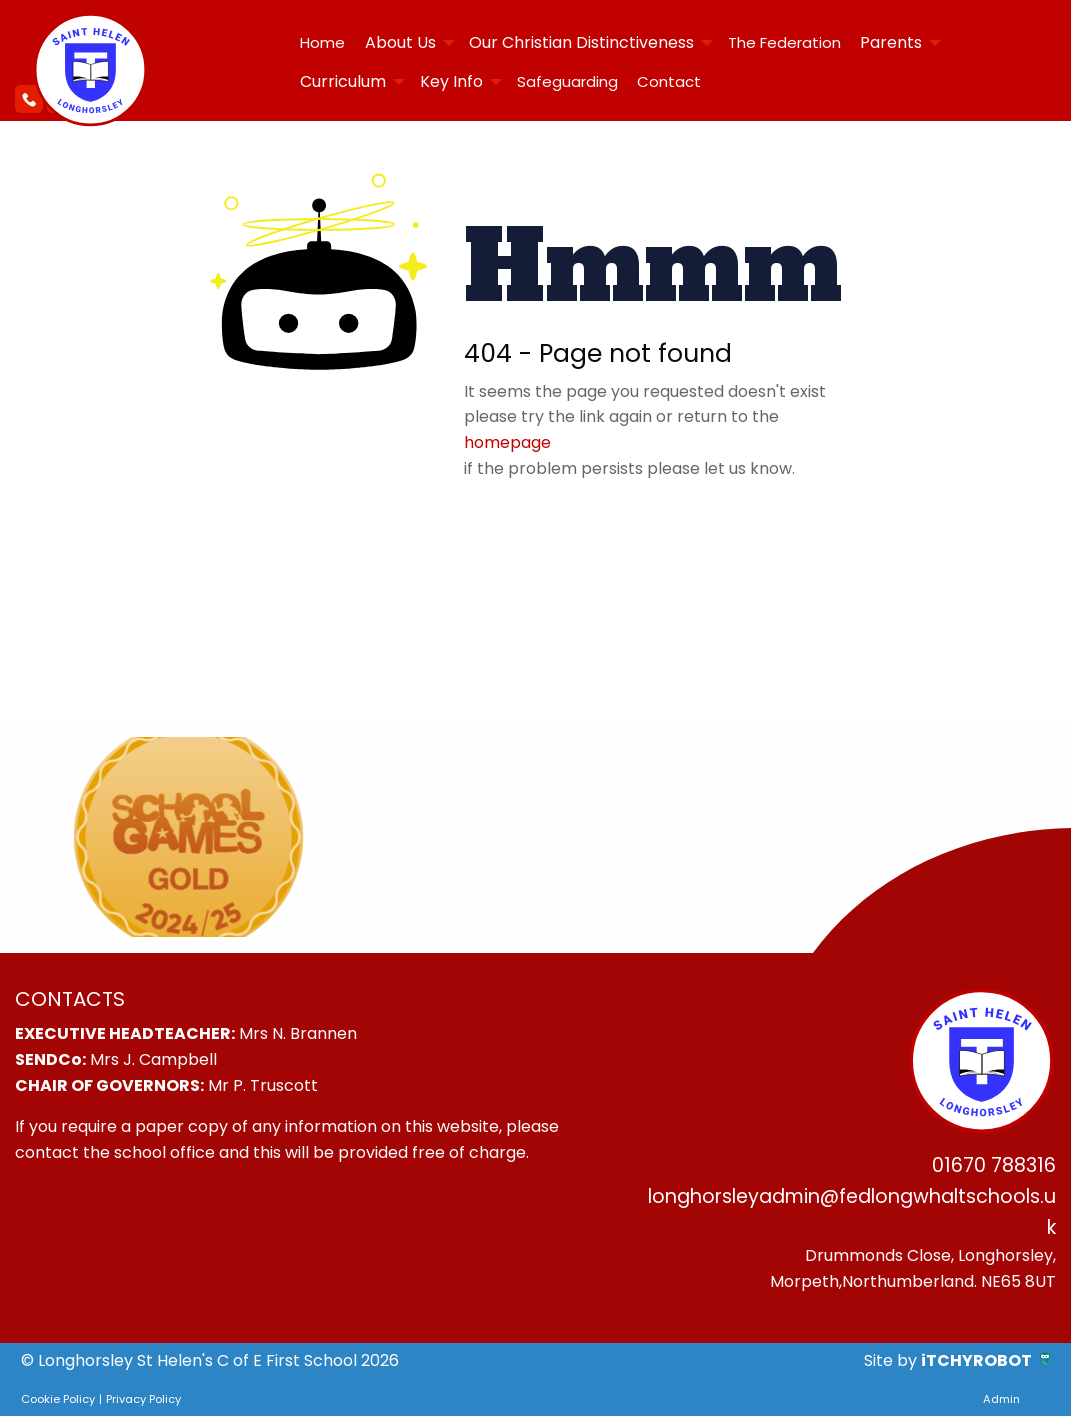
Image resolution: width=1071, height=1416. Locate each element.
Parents (891, 42)
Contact (669, 81)
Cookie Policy (58, 1399)
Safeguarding (567, 81)
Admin (1001, 1399)
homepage (507, 442)
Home (322, 42)
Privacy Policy (143, 1399)
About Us (400, 42)
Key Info (451, 81)
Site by (892, 1360)
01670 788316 (994, 1165)
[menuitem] (323, 43)
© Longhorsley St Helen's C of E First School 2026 (210, 1360)
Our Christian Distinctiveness (581, 42)
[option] (188, 837)
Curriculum (343, 81)
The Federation (784, 42)
